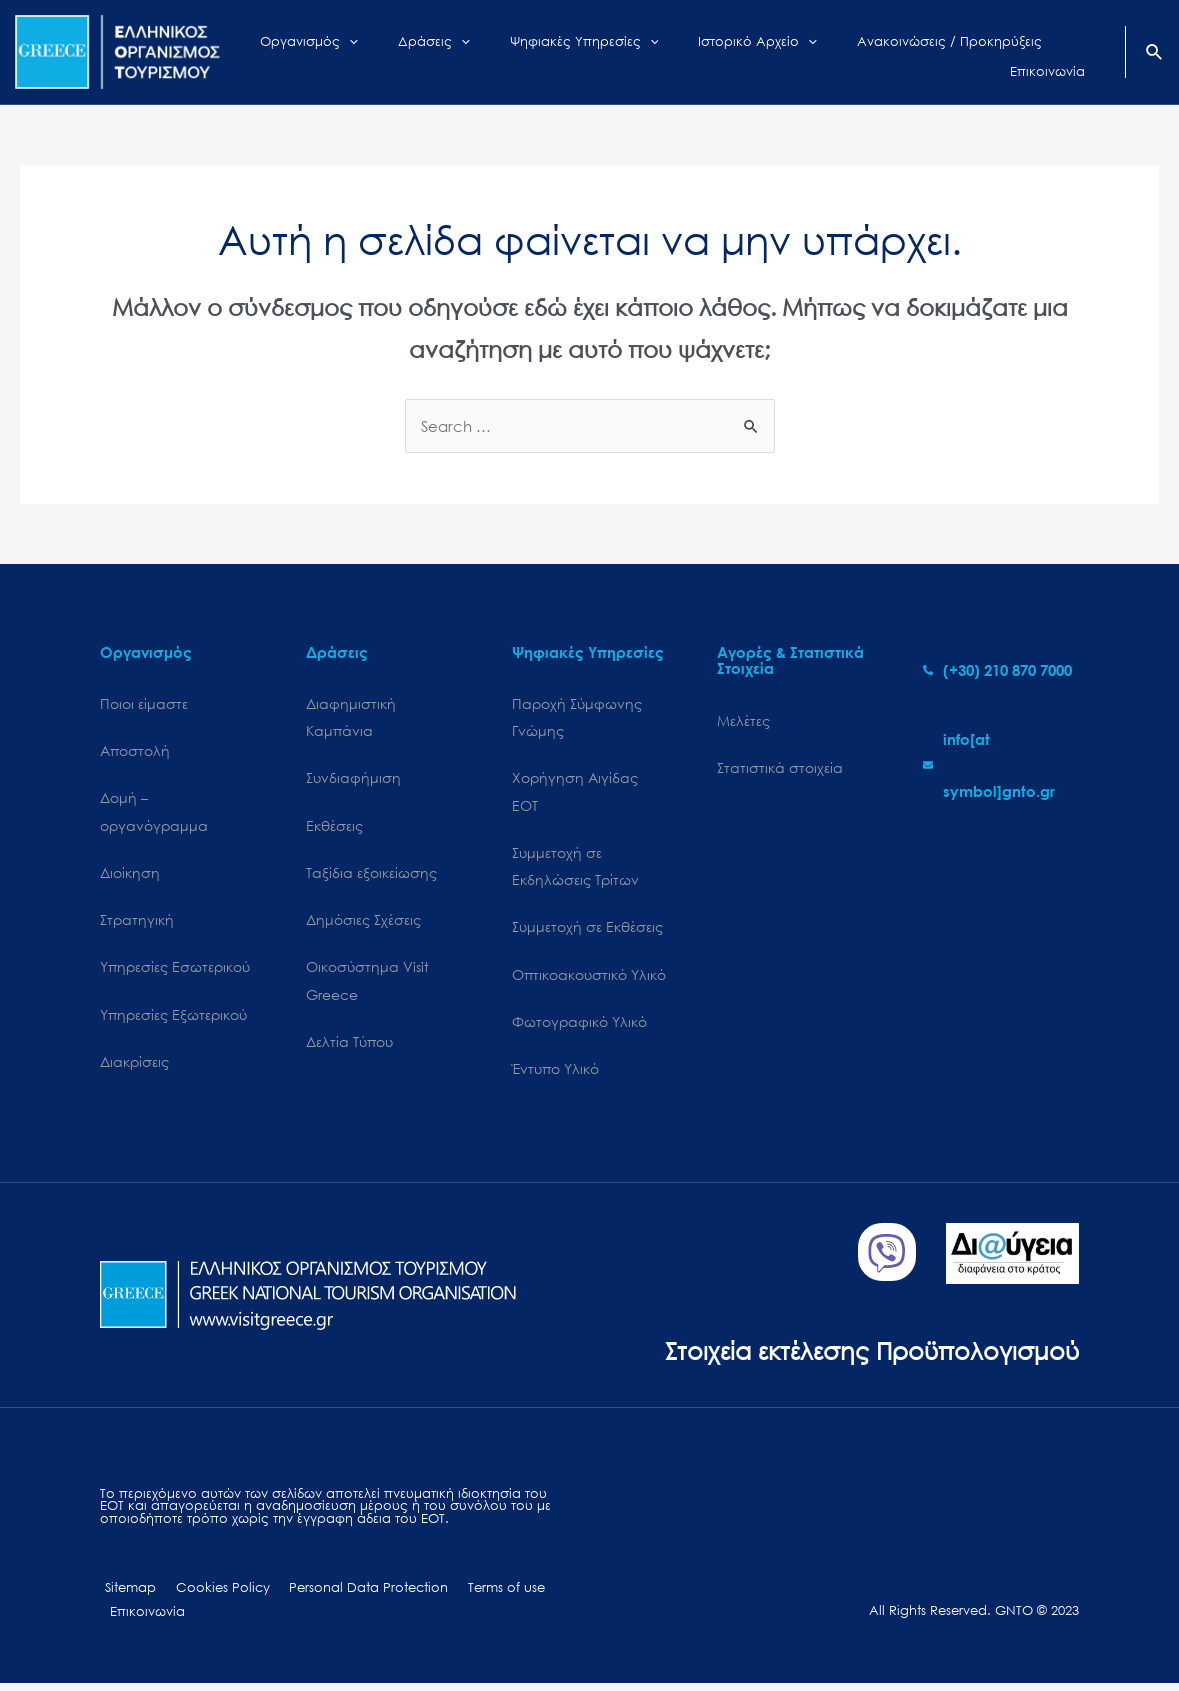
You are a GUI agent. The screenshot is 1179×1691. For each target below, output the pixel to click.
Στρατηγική (137, 922)
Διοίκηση (130, 874)
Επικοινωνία (144, 1618)
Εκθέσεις (334, 827)
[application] (388, 52)
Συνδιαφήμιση (353, 779)
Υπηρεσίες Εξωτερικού (173, 1018)
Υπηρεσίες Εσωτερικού (175, 970)
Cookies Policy (211, 1594)
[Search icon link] (1155, 54)
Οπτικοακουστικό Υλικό (589, 978)
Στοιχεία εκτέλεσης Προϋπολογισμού (864, 1355)
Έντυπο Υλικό (555, 1074)
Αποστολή (135, 751)
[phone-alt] (997, 670)
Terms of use (481, 1594)
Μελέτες (743, 720)
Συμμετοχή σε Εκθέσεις (587, 930)
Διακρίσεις (134, 1066)
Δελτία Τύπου (349, 1046)
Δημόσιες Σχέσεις (363, 922)
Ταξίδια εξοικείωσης (371, 874)
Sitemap (125, 1594)
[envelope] (1001, 765)
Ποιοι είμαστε (144, 703)
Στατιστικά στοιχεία (780, 767)
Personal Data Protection (350, 1594)
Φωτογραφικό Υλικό (579, 1026)
